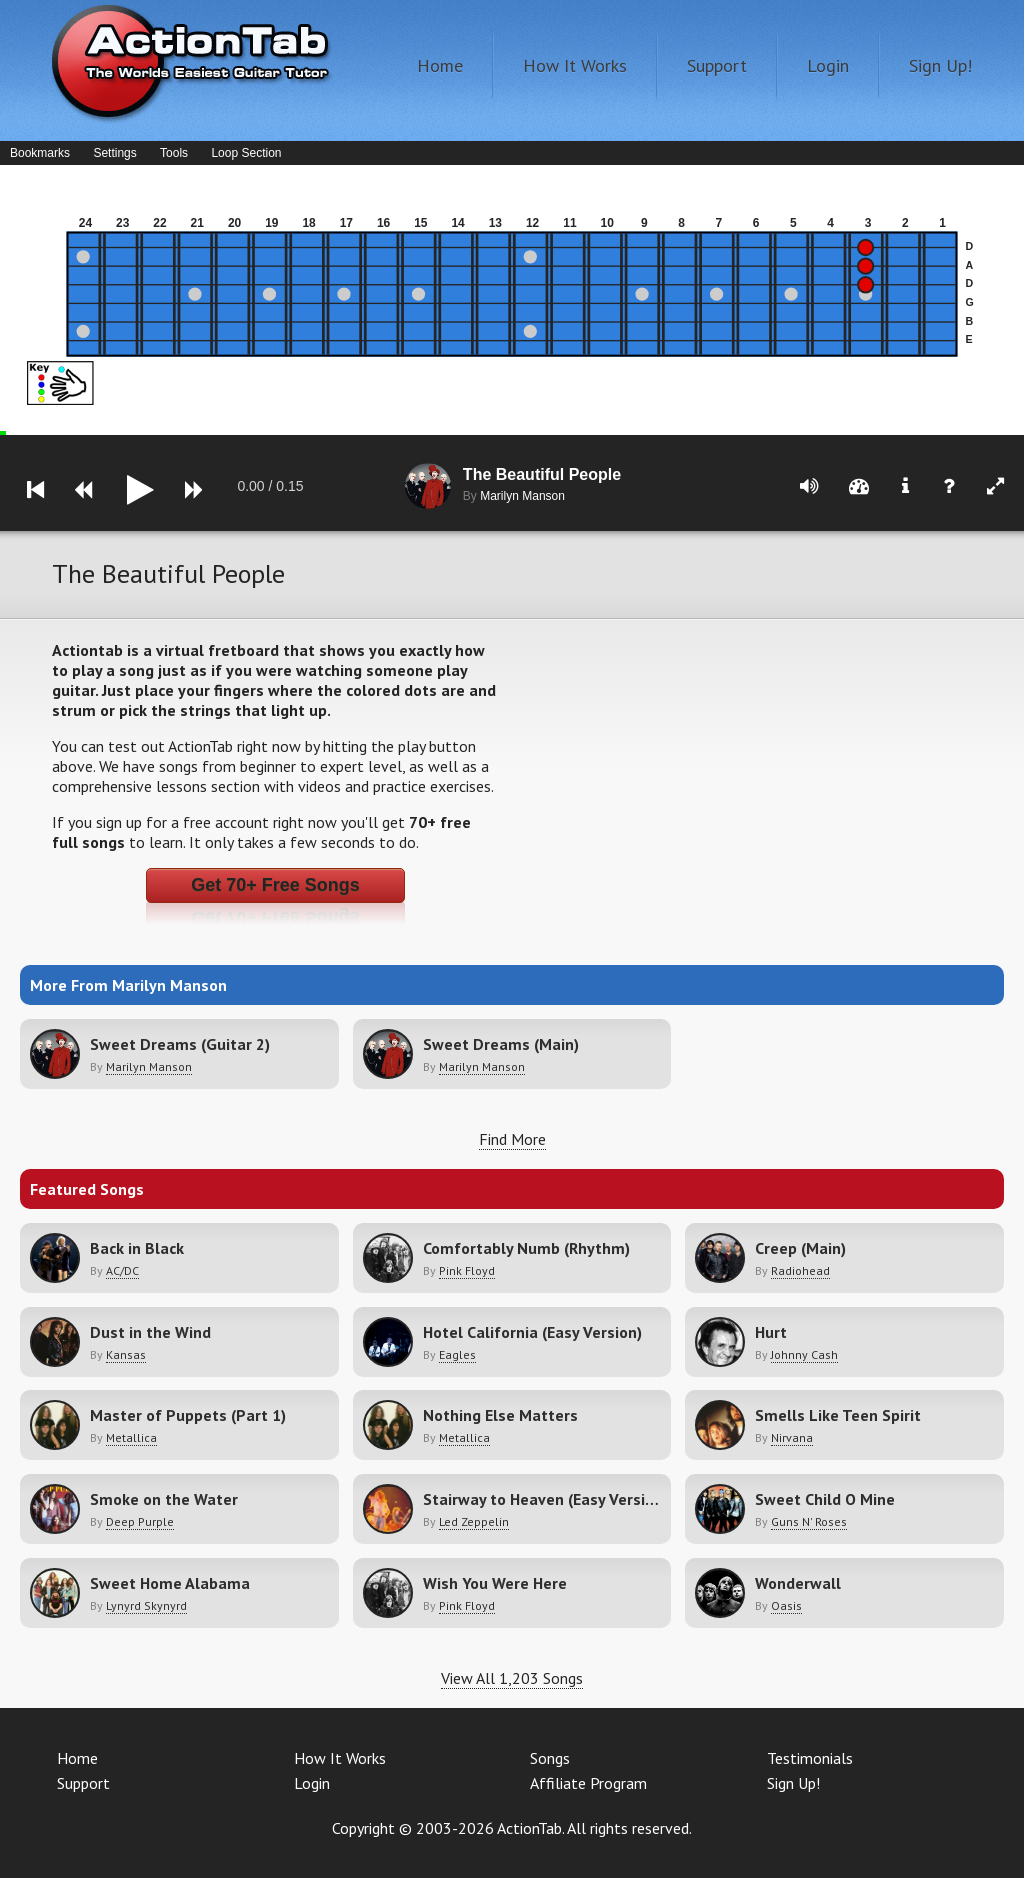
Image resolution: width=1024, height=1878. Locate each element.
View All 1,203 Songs (512, 1678)
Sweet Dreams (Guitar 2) (180, 1044)
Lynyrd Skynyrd (146, 1605)
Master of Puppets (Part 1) (188, 1415)
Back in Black (137, 1248)
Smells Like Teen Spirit (838, 1415)
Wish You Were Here (495, 1583)
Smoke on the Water (164, 1499)
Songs (550, 1758)
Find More (512, 1139)
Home (440, 65)
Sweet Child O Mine (825, 1499)
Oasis (786, 1605)
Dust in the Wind (150, 1332)
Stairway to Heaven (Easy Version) (545, 1499)
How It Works (575, 65)
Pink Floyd (467, 1270)
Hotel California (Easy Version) (532, 1332)
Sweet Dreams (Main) (501, 1044)
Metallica (131, 1437)
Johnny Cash (804, 1354)
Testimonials (810, 1758)
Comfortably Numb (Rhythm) (526, 1248)
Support (717, 65)
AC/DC (122, 1270)
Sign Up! (940, 65)
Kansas (126, 1354)
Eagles (457, 1354)
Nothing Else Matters (500, 1415)
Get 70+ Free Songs (275, 885)
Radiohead (800, 1270)
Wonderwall (798, 1583)
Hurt (771, 1332)
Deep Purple (140, 1521)
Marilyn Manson (149, 1066)
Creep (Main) (800, 1248)
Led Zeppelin (474, 1521)
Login (828, 65)
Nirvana (792, 1437)
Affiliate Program (588, 1783)
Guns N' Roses (809, 1521)
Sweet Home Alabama (170, 1583)
